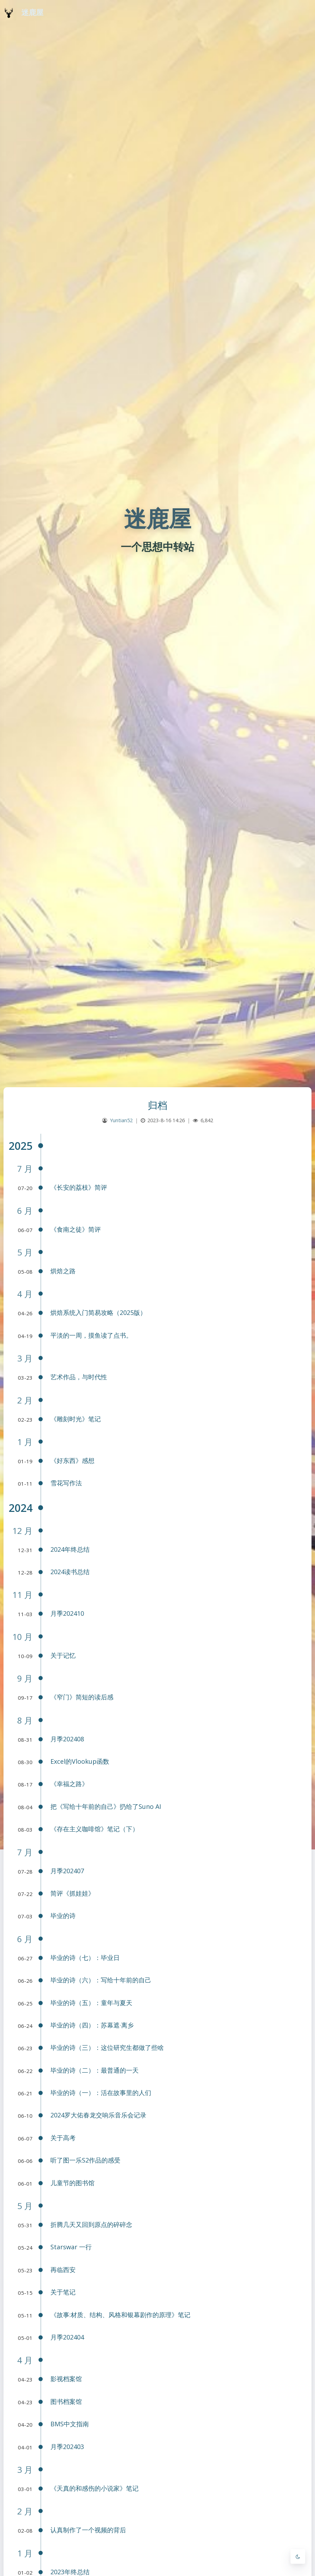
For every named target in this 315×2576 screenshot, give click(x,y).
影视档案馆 (66, 2379)
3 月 (25, 1358)
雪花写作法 (66, 1483)
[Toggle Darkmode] (297, 2556)
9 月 (25, 1678)
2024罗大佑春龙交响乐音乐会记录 (98, 2115)
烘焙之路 (63, 1271)
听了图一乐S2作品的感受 (85, 2160)
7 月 (25, 1168)
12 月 (22, 1530)
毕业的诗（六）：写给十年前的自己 (100, 1980)
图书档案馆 (66, 2401)
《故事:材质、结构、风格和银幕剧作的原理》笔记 (120, 2314)
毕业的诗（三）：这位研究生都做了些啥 (107, 2047)
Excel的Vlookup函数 (79, 1761)
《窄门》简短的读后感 (81, 1697)
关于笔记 (63, 2292)
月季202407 (67, 1871)
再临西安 (63, 2269)
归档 (158, 1105)
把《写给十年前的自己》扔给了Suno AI (105, 1806)
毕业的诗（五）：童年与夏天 (91, 2002)
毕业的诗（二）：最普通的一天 (94, 2070)
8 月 (25, 1720)
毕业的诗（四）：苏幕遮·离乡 (92, 2025)
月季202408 (67, 1739)
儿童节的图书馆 (72, 2183)
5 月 (25, 1252)
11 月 (22, 1594)
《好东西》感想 (72, 1460)
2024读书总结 (70, 1571)
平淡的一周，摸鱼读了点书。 (91, 1335)
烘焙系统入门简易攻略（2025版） (98, 1312)
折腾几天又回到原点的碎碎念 (91, 2224)
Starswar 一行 (71, 2247)
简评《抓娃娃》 (72, 1893)
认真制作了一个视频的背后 (88, 2530)
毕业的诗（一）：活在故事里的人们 (100, 2092)
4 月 (25, 1294)
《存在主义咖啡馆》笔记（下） (94, 1829)
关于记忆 (63, 1655)
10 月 (22, 1636)
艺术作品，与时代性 (78, 1377)
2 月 (25, 1400)
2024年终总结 (70, 1549)
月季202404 (67, 2337)
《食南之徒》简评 (75, 1229)
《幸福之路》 (69, 1783)
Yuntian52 (121, 1120)
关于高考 (63, 2137)
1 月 (25, 1442)
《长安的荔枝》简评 (78, 1187)
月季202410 (67, 1613)
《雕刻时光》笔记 (75, 1419)
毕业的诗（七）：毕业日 (85, 1957)
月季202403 (67, 2446)
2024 (21, 1508)
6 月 (25, 1210)
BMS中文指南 (69, 2424)
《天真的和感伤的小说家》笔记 (94, 2488)
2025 (21, 1146)
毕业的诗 (63, 1915)
